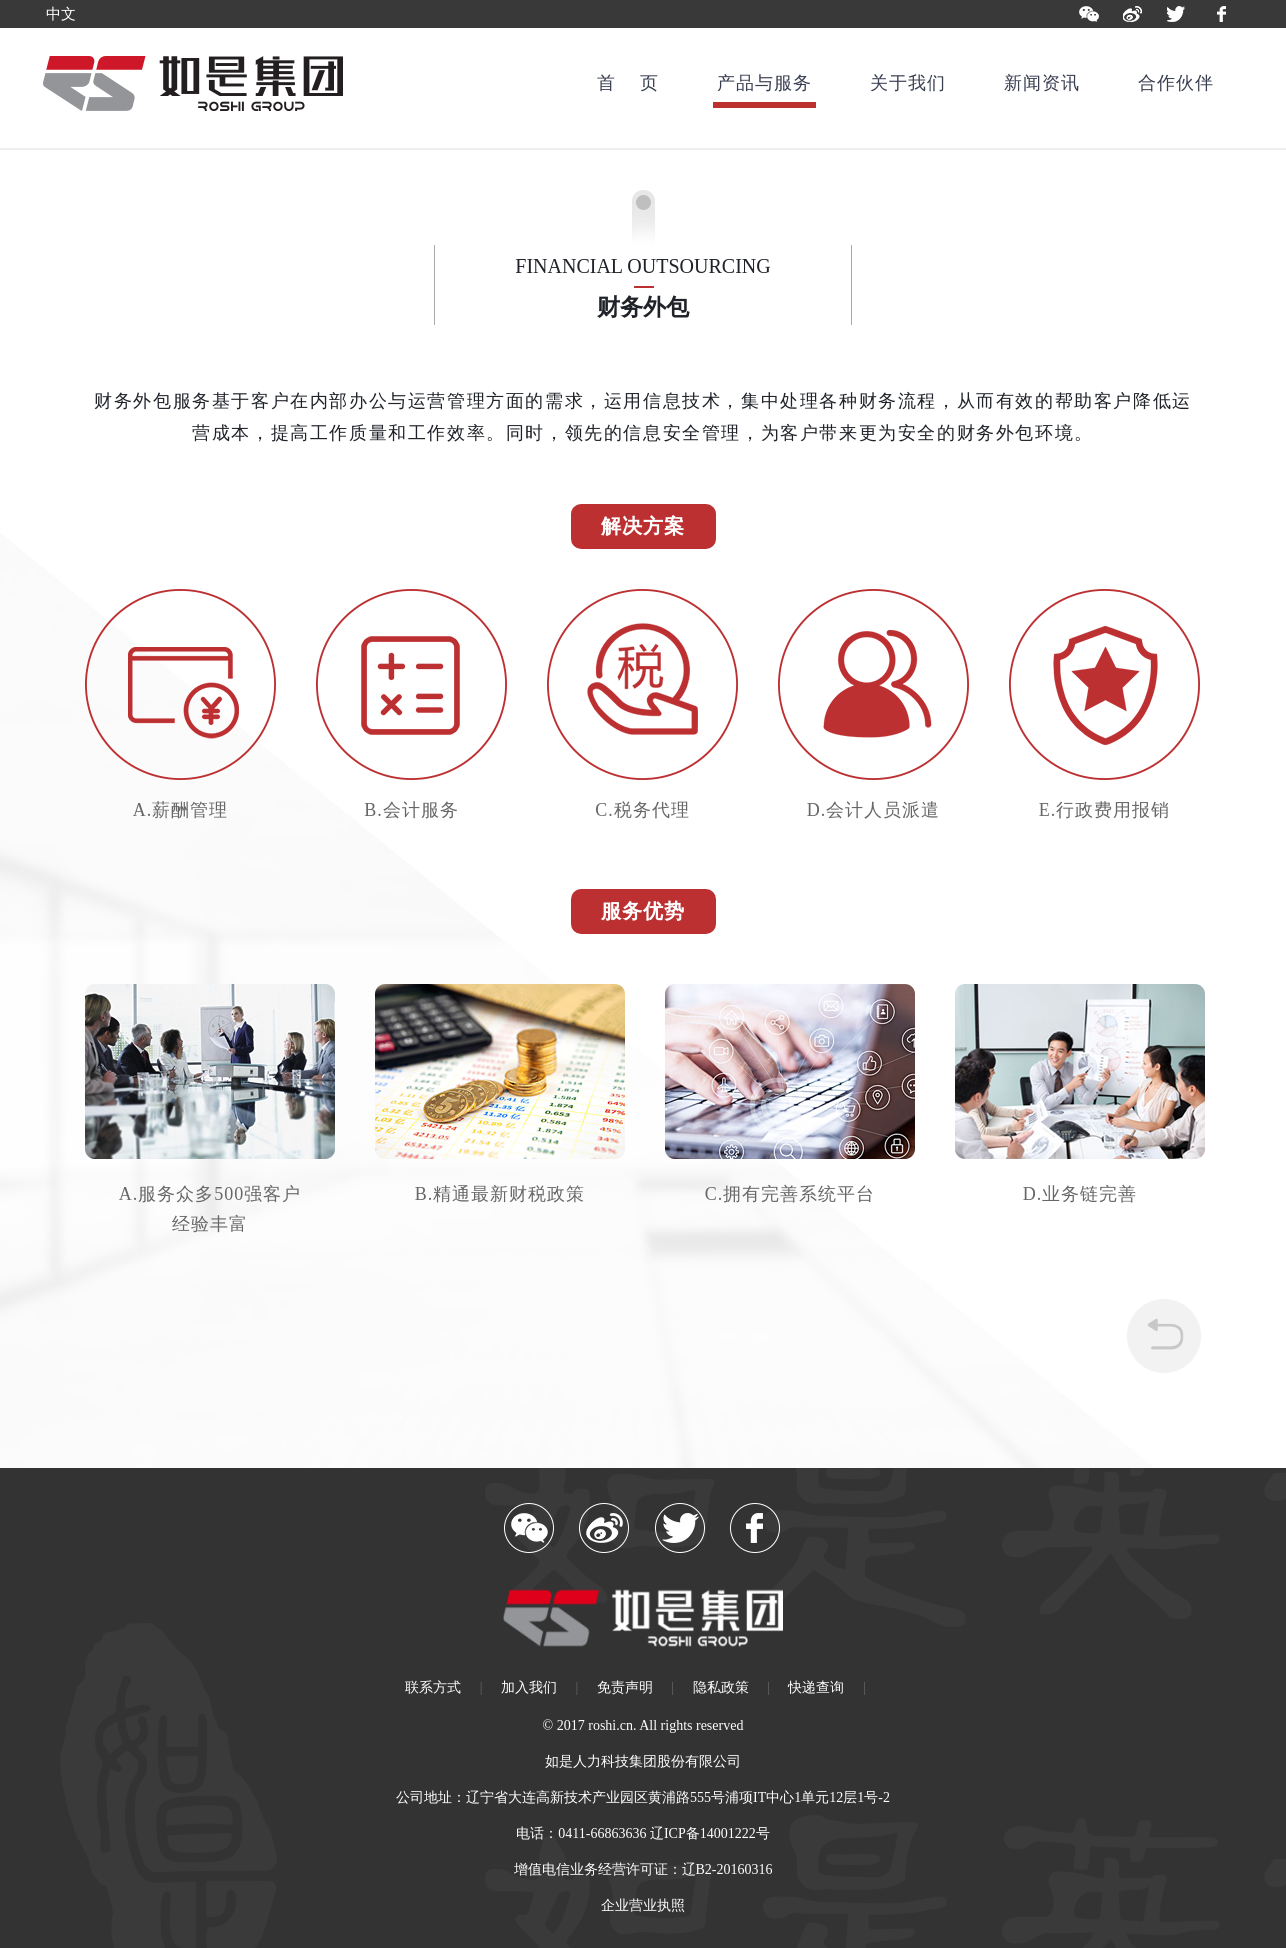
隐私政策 (721, 1687)
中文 (61, 14)
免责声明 (625, 1687)
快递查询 (816, 1687)
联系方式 (433, 1687)
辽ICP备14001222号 (710, 1833)
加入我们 (529, 1687)
